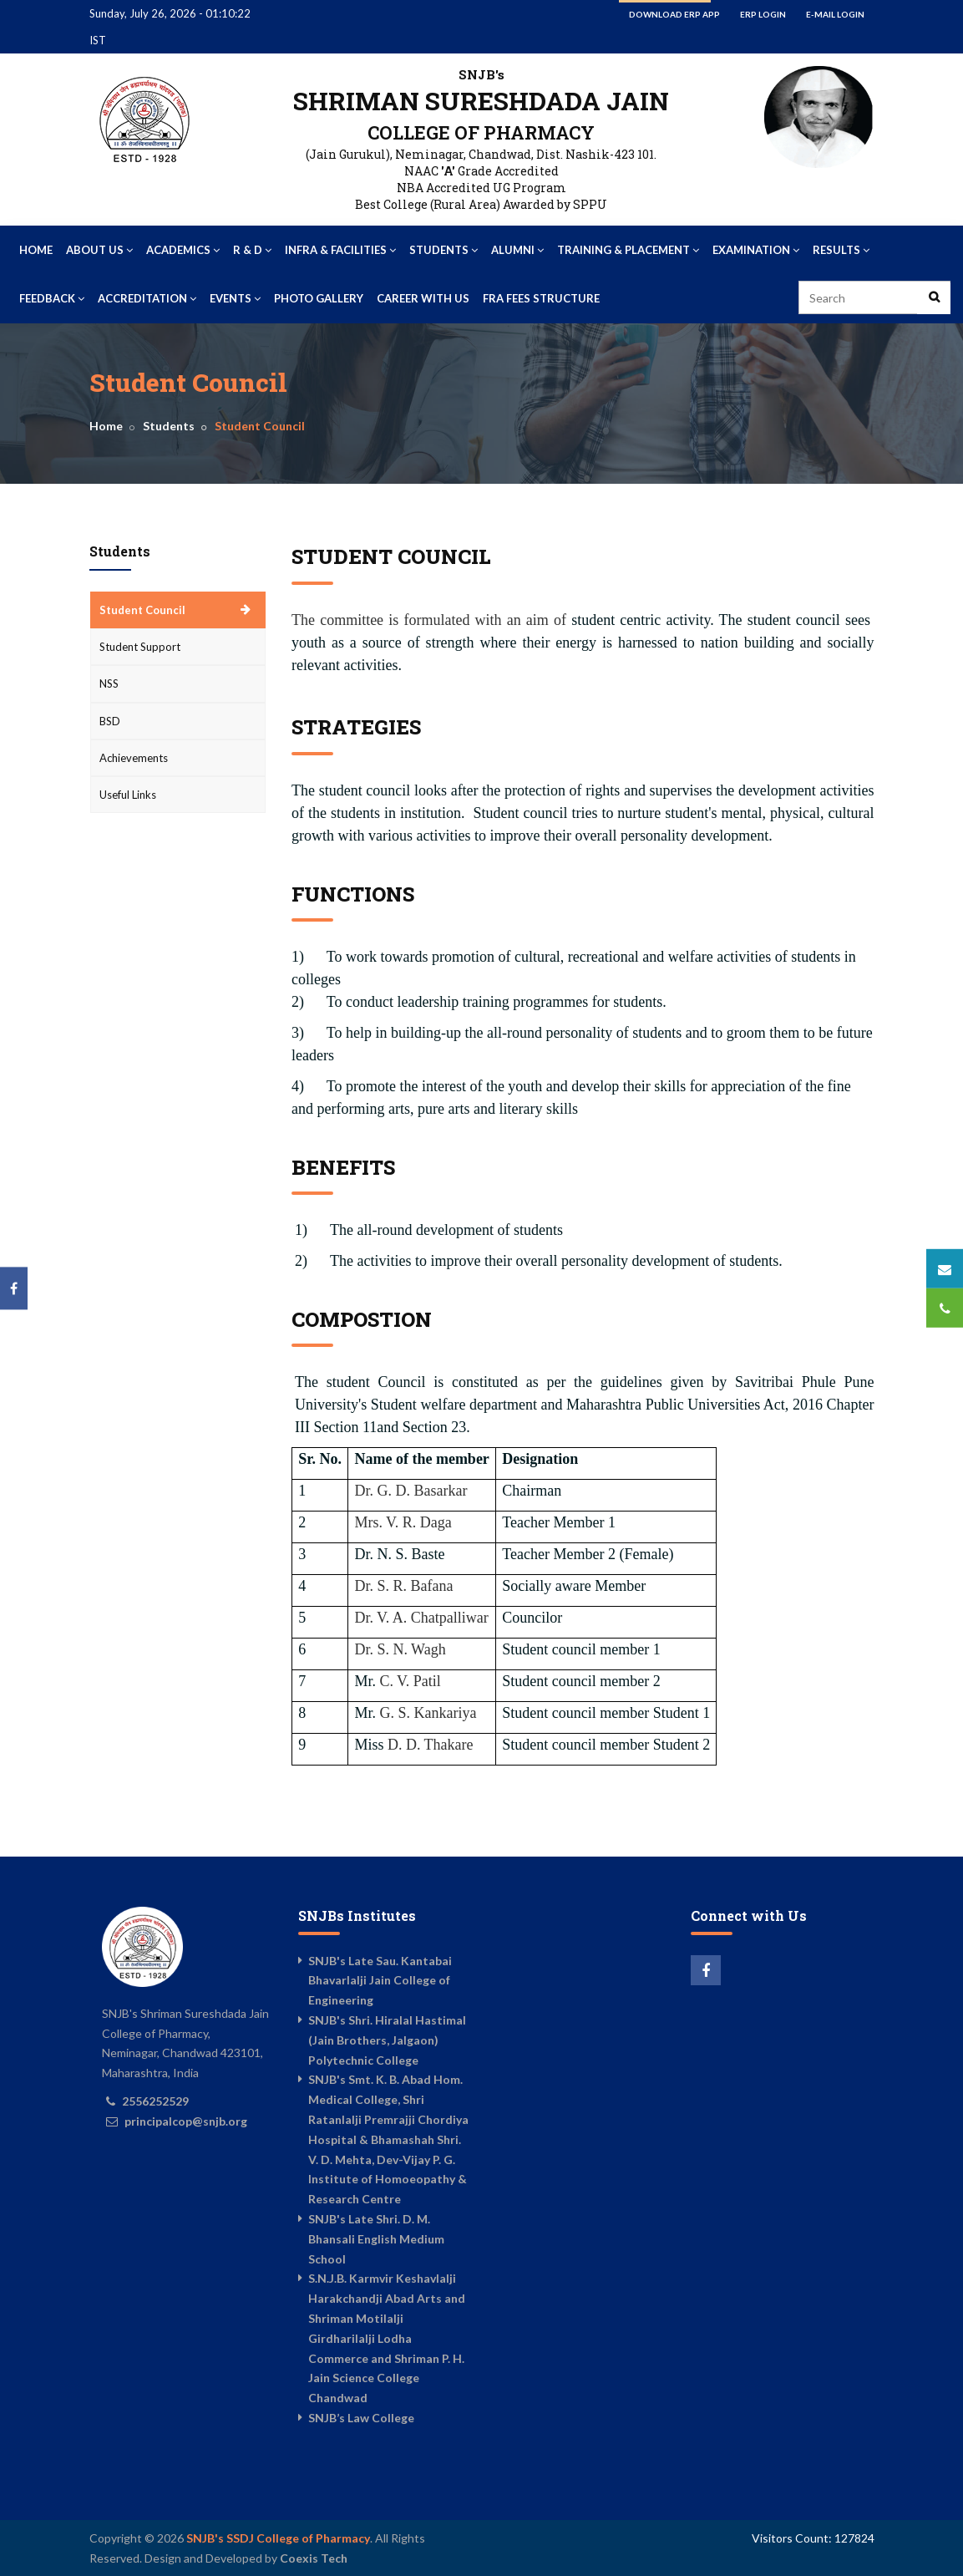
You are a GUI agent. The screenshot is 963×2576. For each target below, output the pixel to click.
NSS (109, 683)
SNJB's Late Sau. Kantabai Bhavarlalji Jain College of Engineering (380, 1981)
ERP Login (763, 14)
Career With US (423, 298)
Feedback (51, 298)
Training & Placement (628, 250)
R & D (252, 250)
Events (235, 298)
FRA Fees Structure (541, 298)
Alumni (517, 250)
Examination (755, 250)
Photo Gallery (318, 298)
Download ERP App (674, 14)
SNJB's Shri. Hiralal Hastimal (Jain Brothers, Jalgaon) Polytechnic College (387, 2040)
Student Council (142, 610)
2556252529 (155, 2101)
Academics (183, 250)
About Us (99, 250)
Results (841, 250)
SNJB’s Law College (361, 2418)
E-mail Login (835, 14)
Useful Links (127, 794)
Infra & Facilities (340, 250)
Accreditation (147, 298)
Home (36, 250)
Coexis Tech (313, 2558)
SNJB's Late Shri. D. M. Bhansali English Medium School (376, 2239)
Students (443, 250)
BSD (109, 721)
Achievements (133, 758)
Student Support (139, 646)
